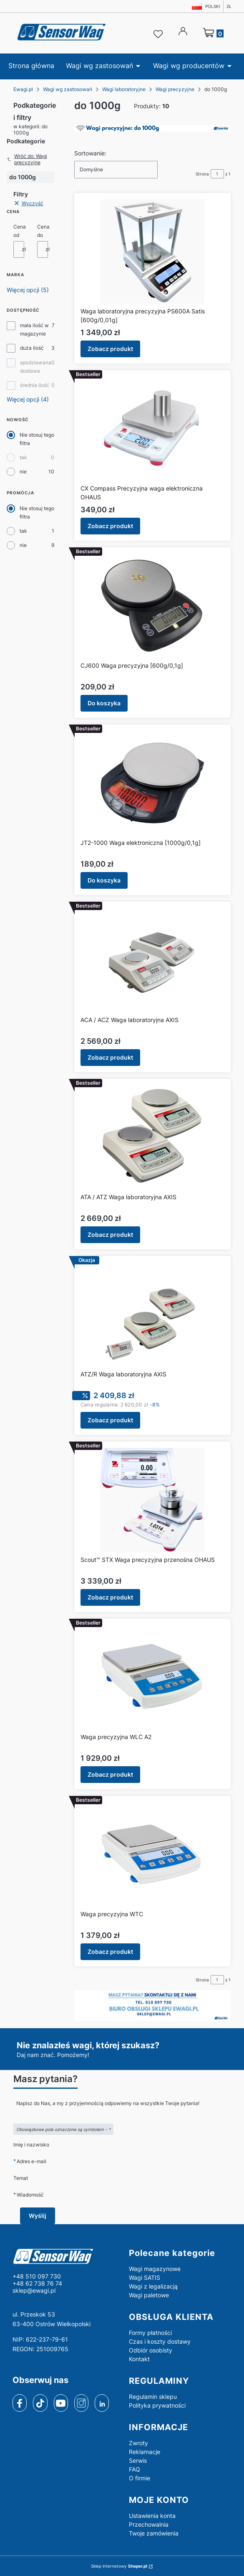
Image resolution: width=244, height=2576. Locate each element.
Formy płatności (150, 2332)
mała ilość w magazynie (34, 329)
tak (23, 457)
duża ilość (32, 348)
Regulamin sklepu (153, 2396)
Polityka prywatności (157, 2405)
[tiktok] (40, 2403)
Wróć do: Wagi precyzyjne (27, 159)
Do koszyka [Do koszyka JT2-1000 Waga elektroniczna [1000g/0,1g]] (104, 880)
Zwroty (138, 2442)
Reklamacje (144, 2451)
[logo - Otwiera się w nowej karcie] (64, 2256)
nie (23, 471)
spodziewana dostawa (35, 366)
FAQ (134, 2469)
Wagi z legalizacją (153, 2286)
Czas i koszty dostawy (160, 2341)
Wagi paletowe (149, 2295)
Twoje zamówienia (154, 2533)
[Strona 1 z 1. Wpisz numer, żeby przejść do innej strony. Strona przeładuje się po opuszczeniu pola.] (217, 173)
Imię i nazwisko (31, 2144)
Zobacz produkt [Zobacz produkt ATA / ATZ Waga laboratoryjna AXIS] (110, 1234)
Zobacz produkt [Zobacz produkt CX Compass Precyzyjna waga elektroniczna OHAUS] (110, 525)
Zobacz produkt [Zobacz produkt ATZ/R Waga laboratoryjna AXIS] (110, 1420)
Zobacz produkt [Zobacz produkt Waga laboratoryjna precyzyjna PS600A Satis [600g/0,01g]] (110, 348)
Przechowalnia (149, 2524)
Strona (202, 173)
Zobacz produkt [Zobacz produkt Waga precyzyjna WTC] (110, 1951)
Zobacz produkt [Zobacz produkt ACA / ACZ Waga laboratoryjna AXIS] (110, 1057)
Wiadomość (30, 2195)
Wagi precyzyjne (175, 89)
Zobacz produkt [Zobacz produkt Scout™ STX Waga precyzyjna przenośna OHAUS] (110, 1597)
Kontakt (139, 2358)
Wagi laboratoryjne (124, 89)
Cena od (19, 231)
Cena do (43, 231)
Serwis (138, 2460)
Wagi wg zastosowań (67, 89)
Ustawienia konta (152, 2515)
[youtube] (60, 2403)
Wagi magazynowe (155, 2268)
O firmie (139, 2478)
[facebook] (19, 2403)
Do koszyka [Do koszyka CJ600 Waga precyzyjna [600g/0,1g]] (104, 703)
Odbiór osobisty (150, 2350)
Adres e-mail (31, 2161)
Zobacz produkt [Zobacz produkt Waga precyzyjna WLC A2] (110, 1774)
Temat (20, 2178)
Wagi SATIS (144, 2277)
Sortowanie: (90, 153)
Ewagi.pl (23, 89)
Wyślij (37, 2215)
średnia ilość (34, 385)
